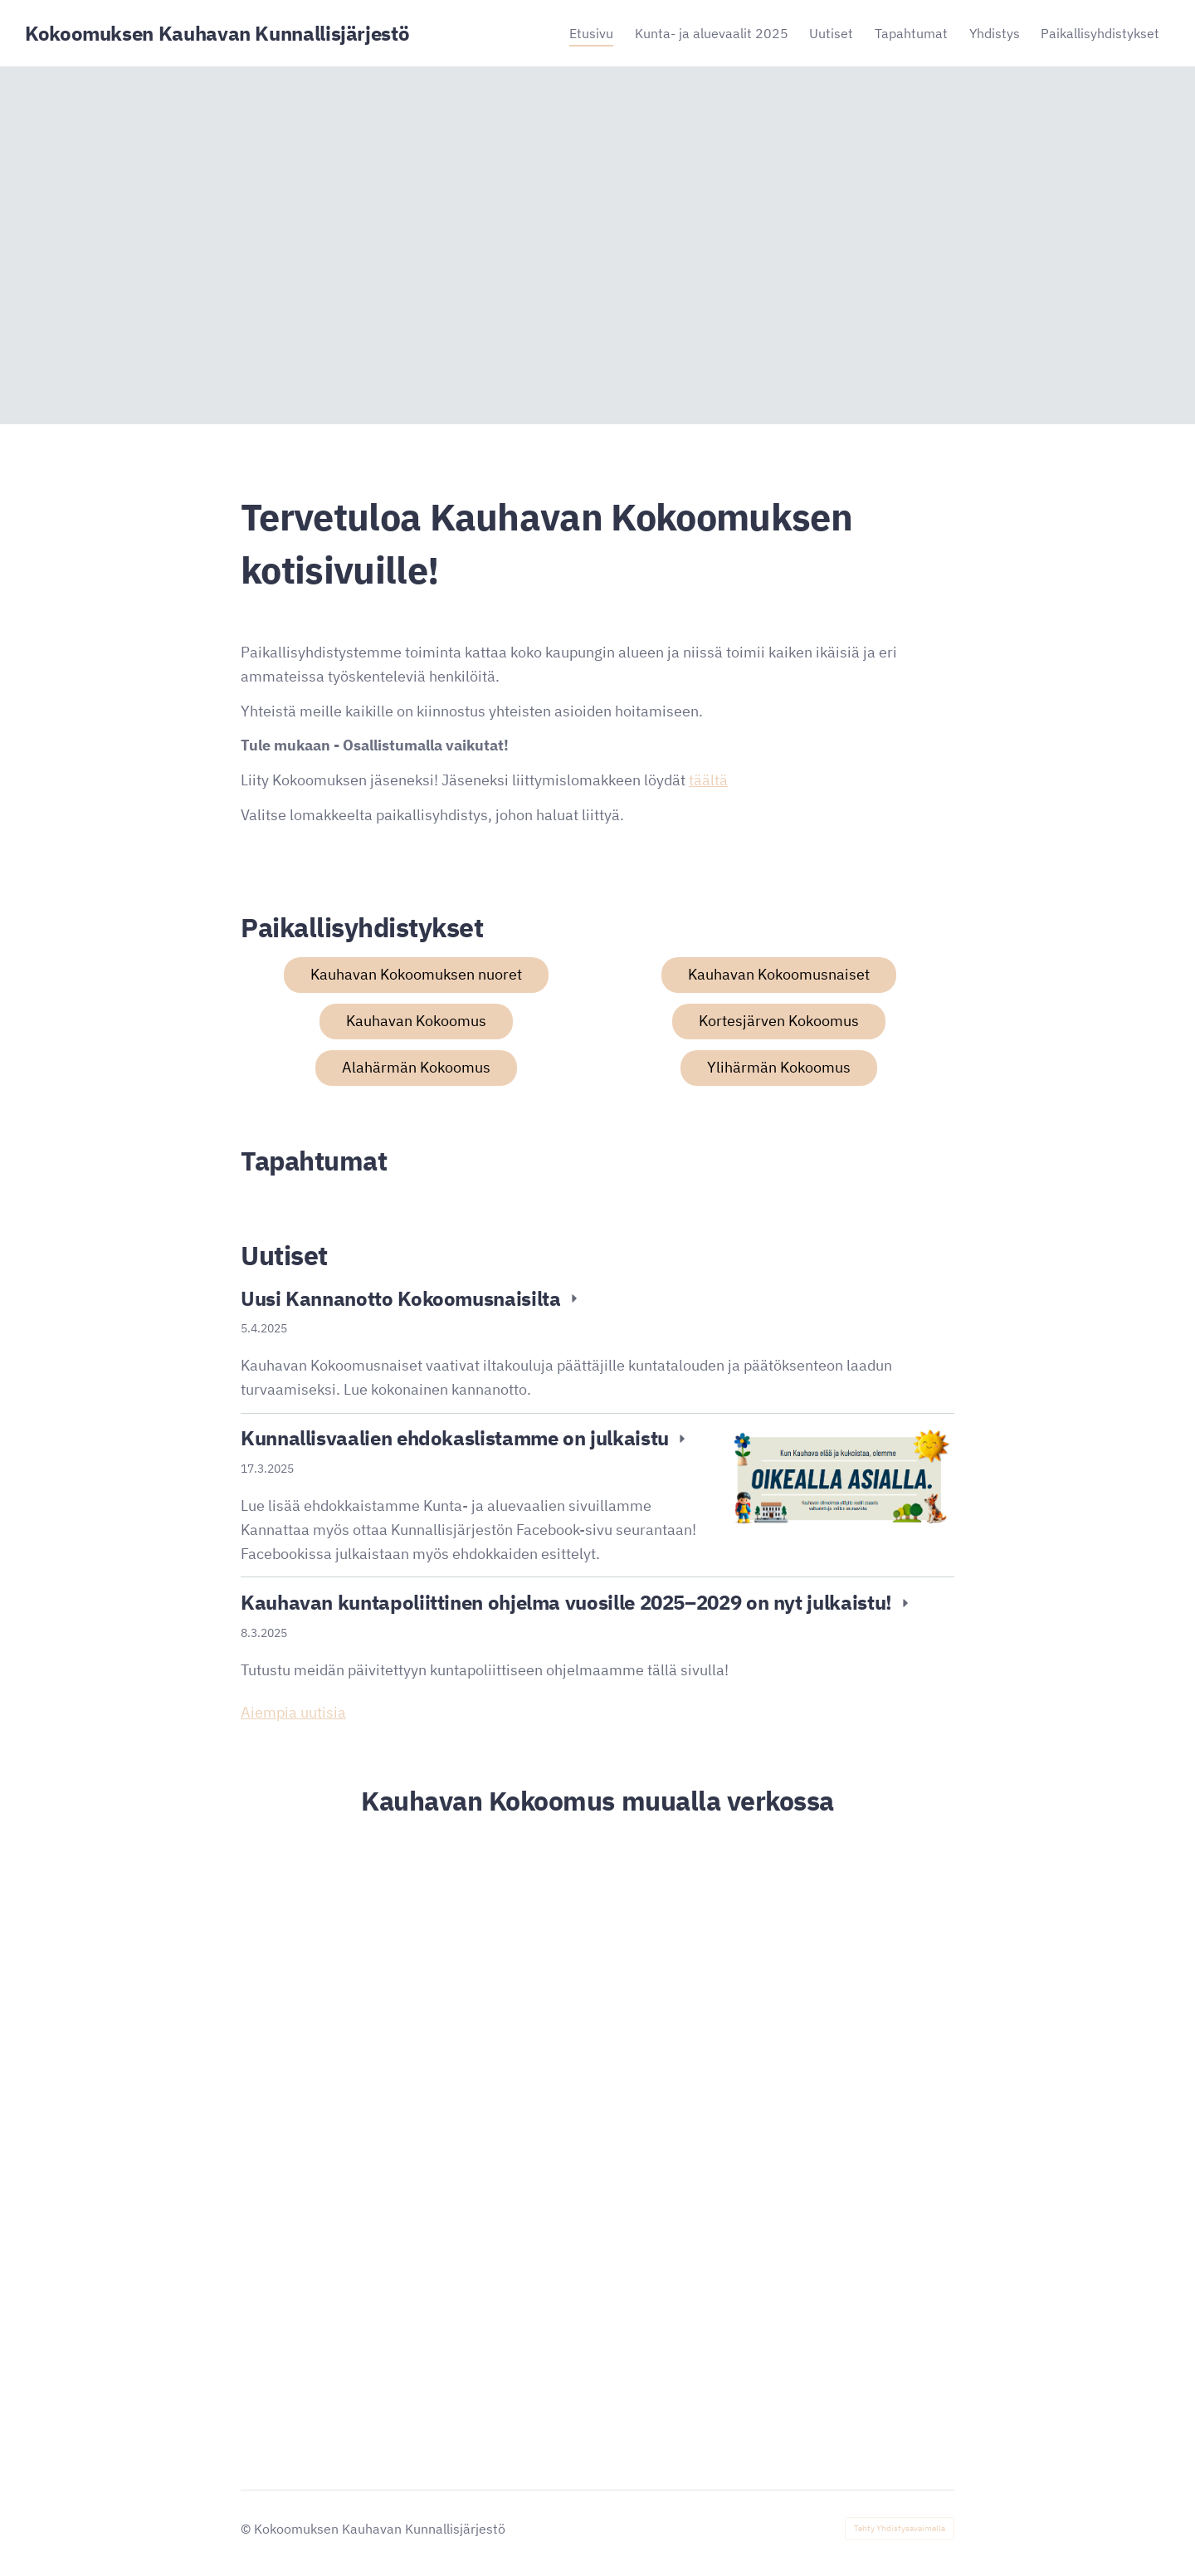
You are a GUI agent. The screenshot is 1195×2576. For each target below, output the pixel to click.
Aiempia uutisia (293, 1712)
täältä (708, 779)
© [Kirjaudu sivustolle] (247, 2528)
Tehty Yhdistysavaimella (899, 2528)
